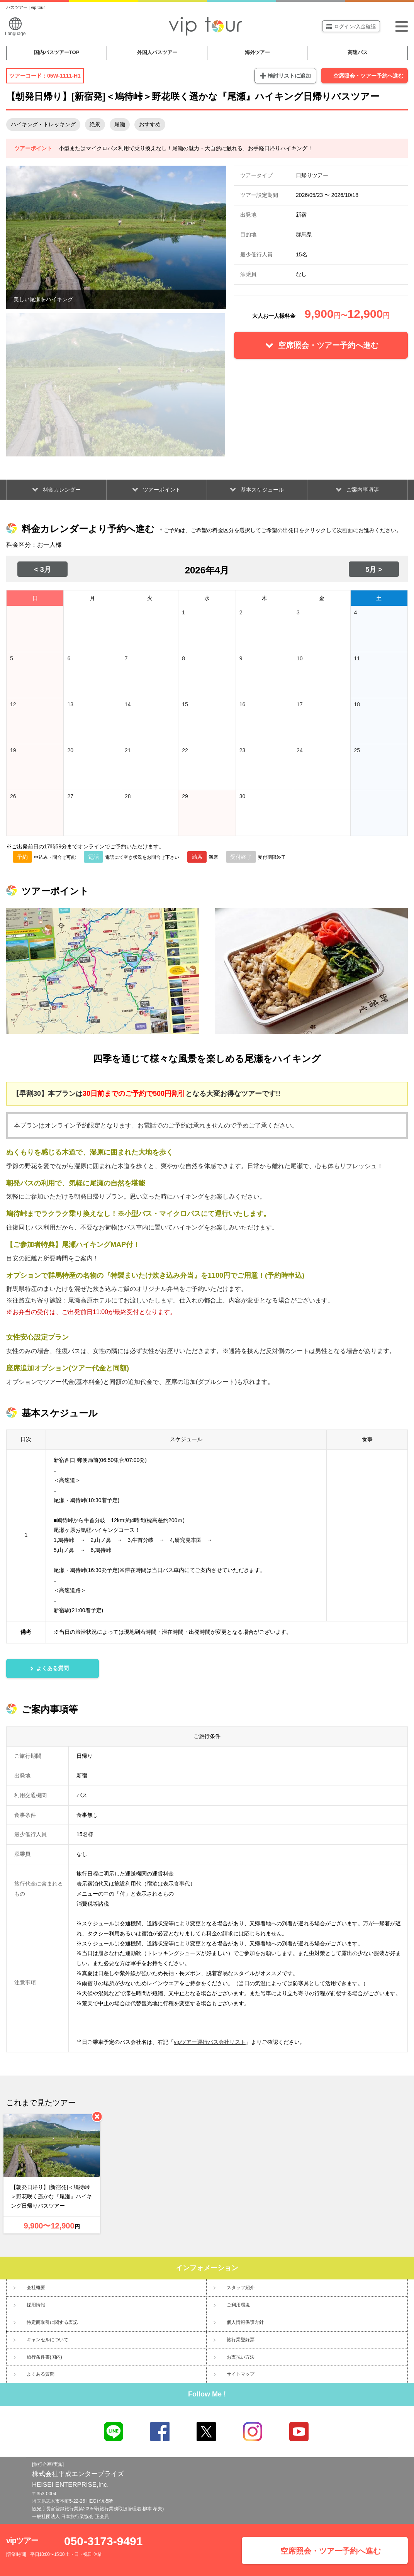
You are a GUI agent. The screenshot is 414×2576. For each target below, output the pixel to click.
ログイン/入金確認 (351, 26)
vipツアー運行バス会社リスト (210, 2042)
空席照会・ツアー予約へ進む (368, 76)
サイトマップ (241, 2374)
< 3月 (42, 569)
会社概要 (36, 2287)
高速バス (358, 52)
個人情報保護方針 (245, 2322)
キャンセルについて (47, 2339)
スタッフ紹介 (241, 2287)
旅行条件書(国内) (44, 2357)
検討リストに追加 (289, 76)
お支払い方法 (241, 2357)
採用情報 (36, 2305)
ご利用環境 (238, 2305)
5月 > (373, 569)
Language (15, 26)
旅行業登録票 (241, 2339)
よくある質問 (40, 2374)
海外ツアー (257, 52)
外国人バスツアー (157, 52)
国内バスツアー (57, 52)
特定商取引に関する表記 (52, 2322)
